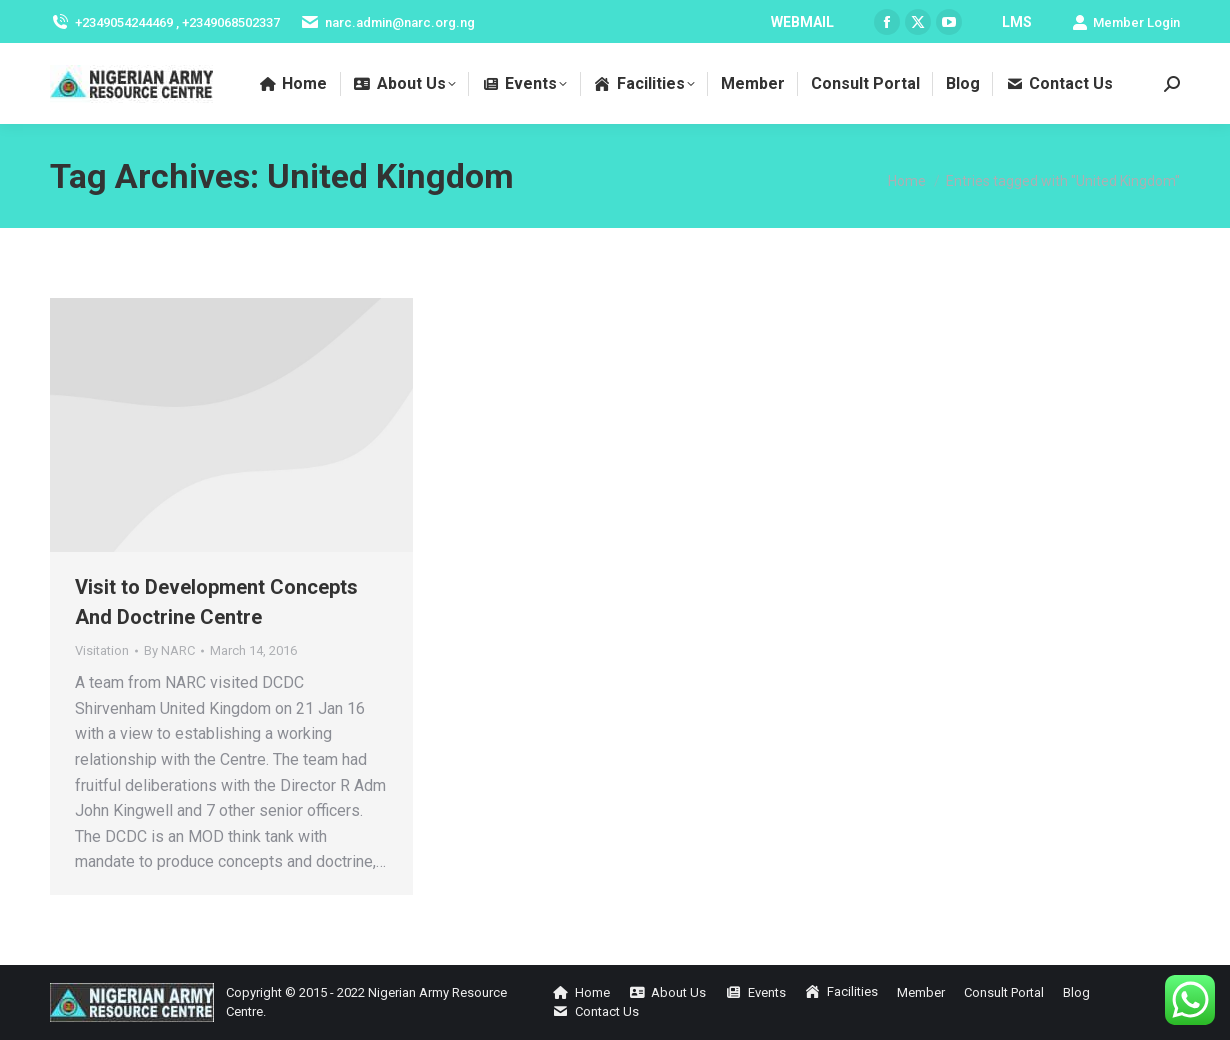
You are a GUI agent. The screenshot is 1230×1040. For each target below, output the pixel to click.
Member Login (1126, 22)
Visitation (102, 650)
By (169, 650)
